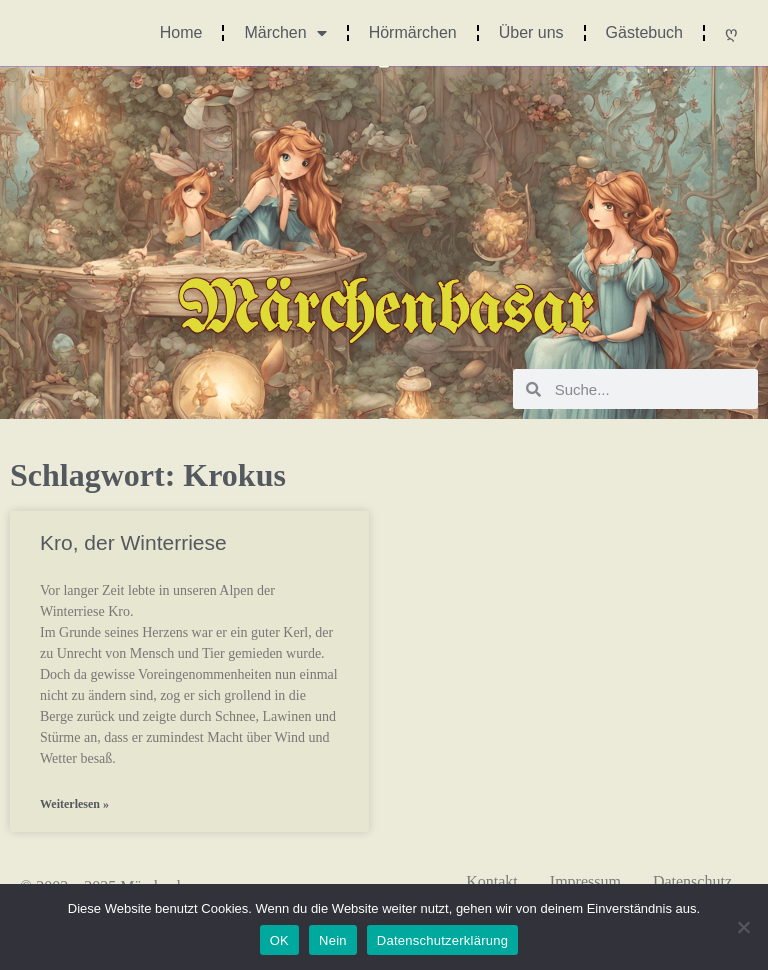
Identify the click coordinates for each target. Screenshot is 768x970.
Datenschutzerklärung (442, 940)
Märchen (285, 33)
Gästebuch (644, 32)
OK (279, 940)
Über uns (531, 32)
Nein (333, 940)
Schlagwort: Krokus (148, 475)
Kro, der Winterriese (133, 542)
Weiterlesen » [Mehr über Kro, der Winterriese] (74, 804)
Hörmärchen (413, 32)
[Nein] (743, 927)
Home (181, 32)
